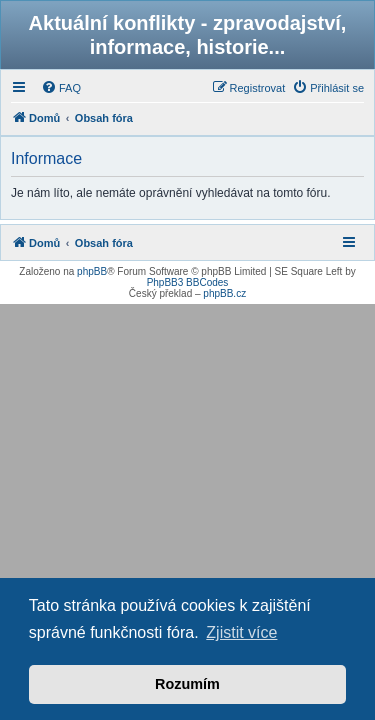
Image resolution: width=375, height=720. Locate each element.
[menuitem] (61, 88)
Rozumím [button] (187, 684)
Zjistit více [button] (241, 632)
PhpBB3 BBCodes (188, 282)
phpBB (92, 271)
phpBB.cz (224, 293)
